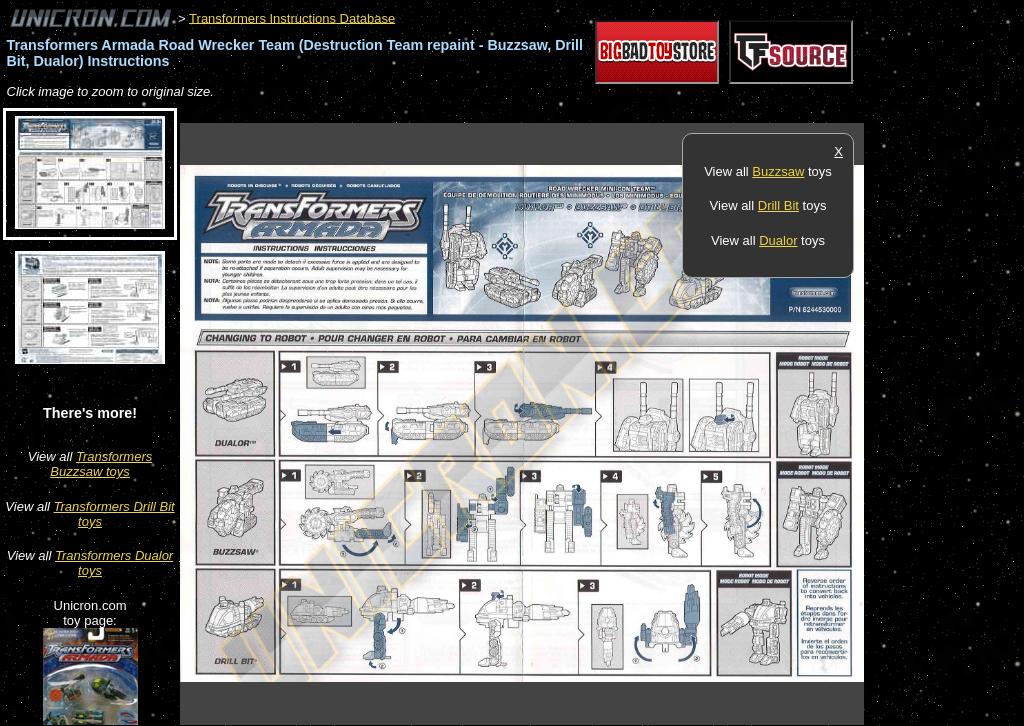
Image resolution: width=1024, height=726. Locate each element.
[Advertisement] (544, 112)
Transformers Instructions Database (292, 17)
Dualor (778, 240)
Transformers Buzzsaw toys (101, 464)
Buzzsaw (778, 171)
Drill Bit (778, 205)
